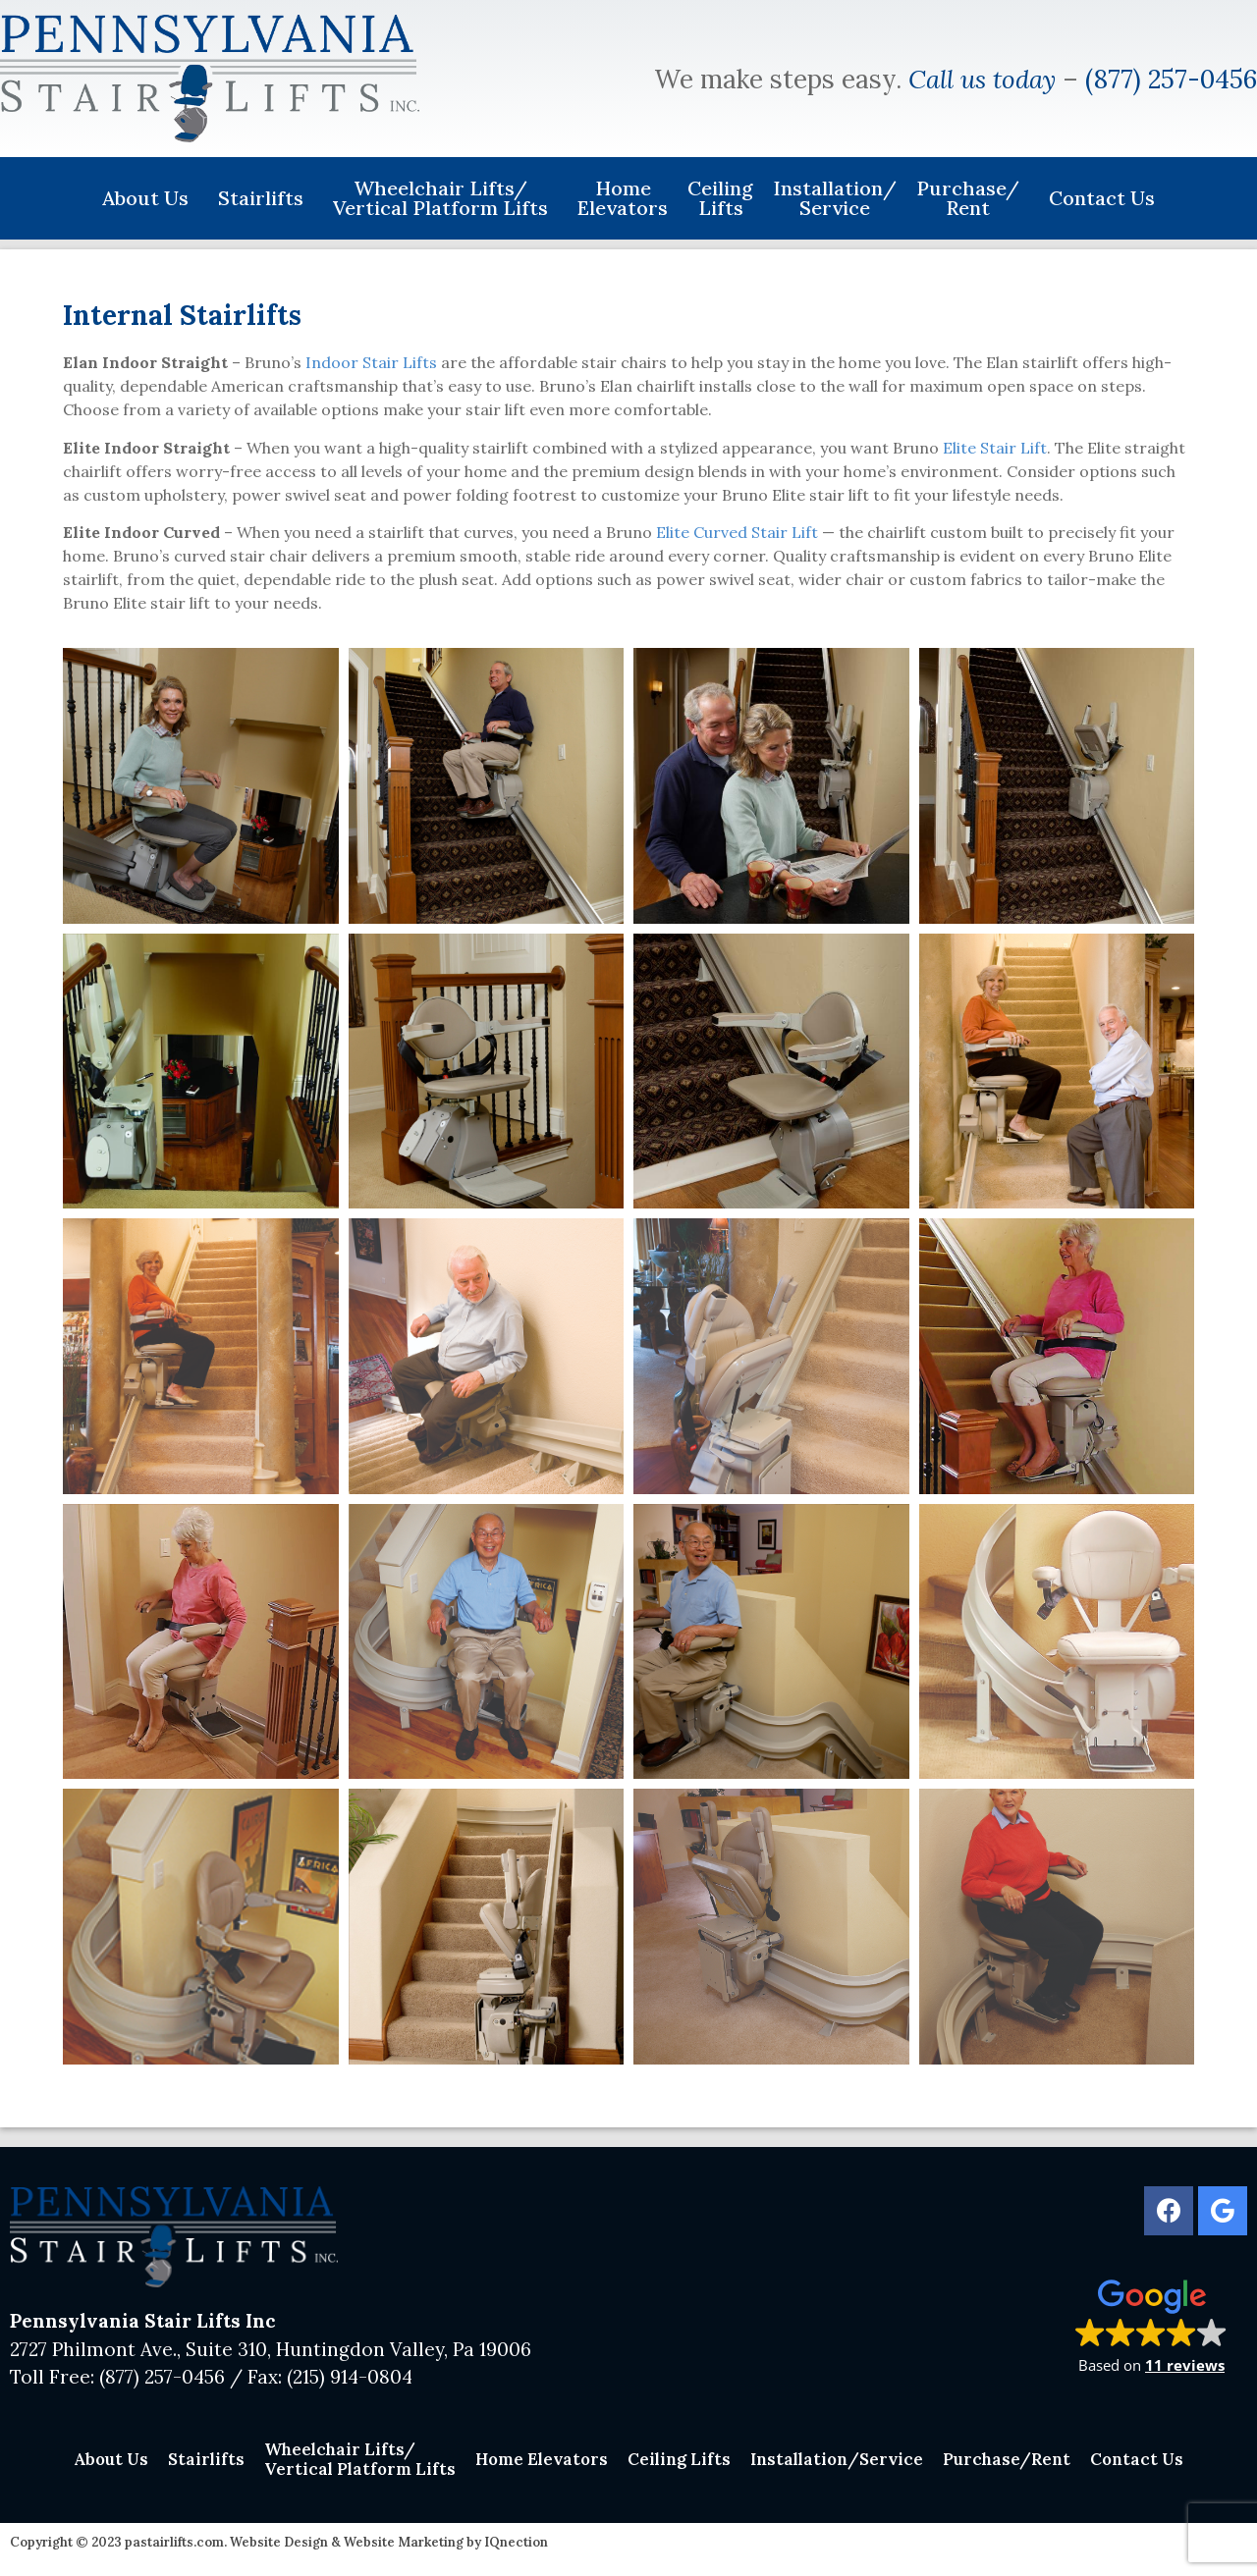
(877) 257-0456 (1171, 79)
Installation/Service (835, 198)
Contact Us (1102, 198)
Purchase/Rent (972, 198)
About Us (150, 198)
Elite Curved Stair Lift (737, 532)
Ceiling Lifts (720, 198)
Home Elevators (622, 198)
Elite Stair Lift (995, 447)
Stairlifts (265, 198)
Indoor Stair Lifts (371, 362)
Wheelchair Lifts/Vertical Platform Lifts (445, 198)
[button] (1151, 2325)
